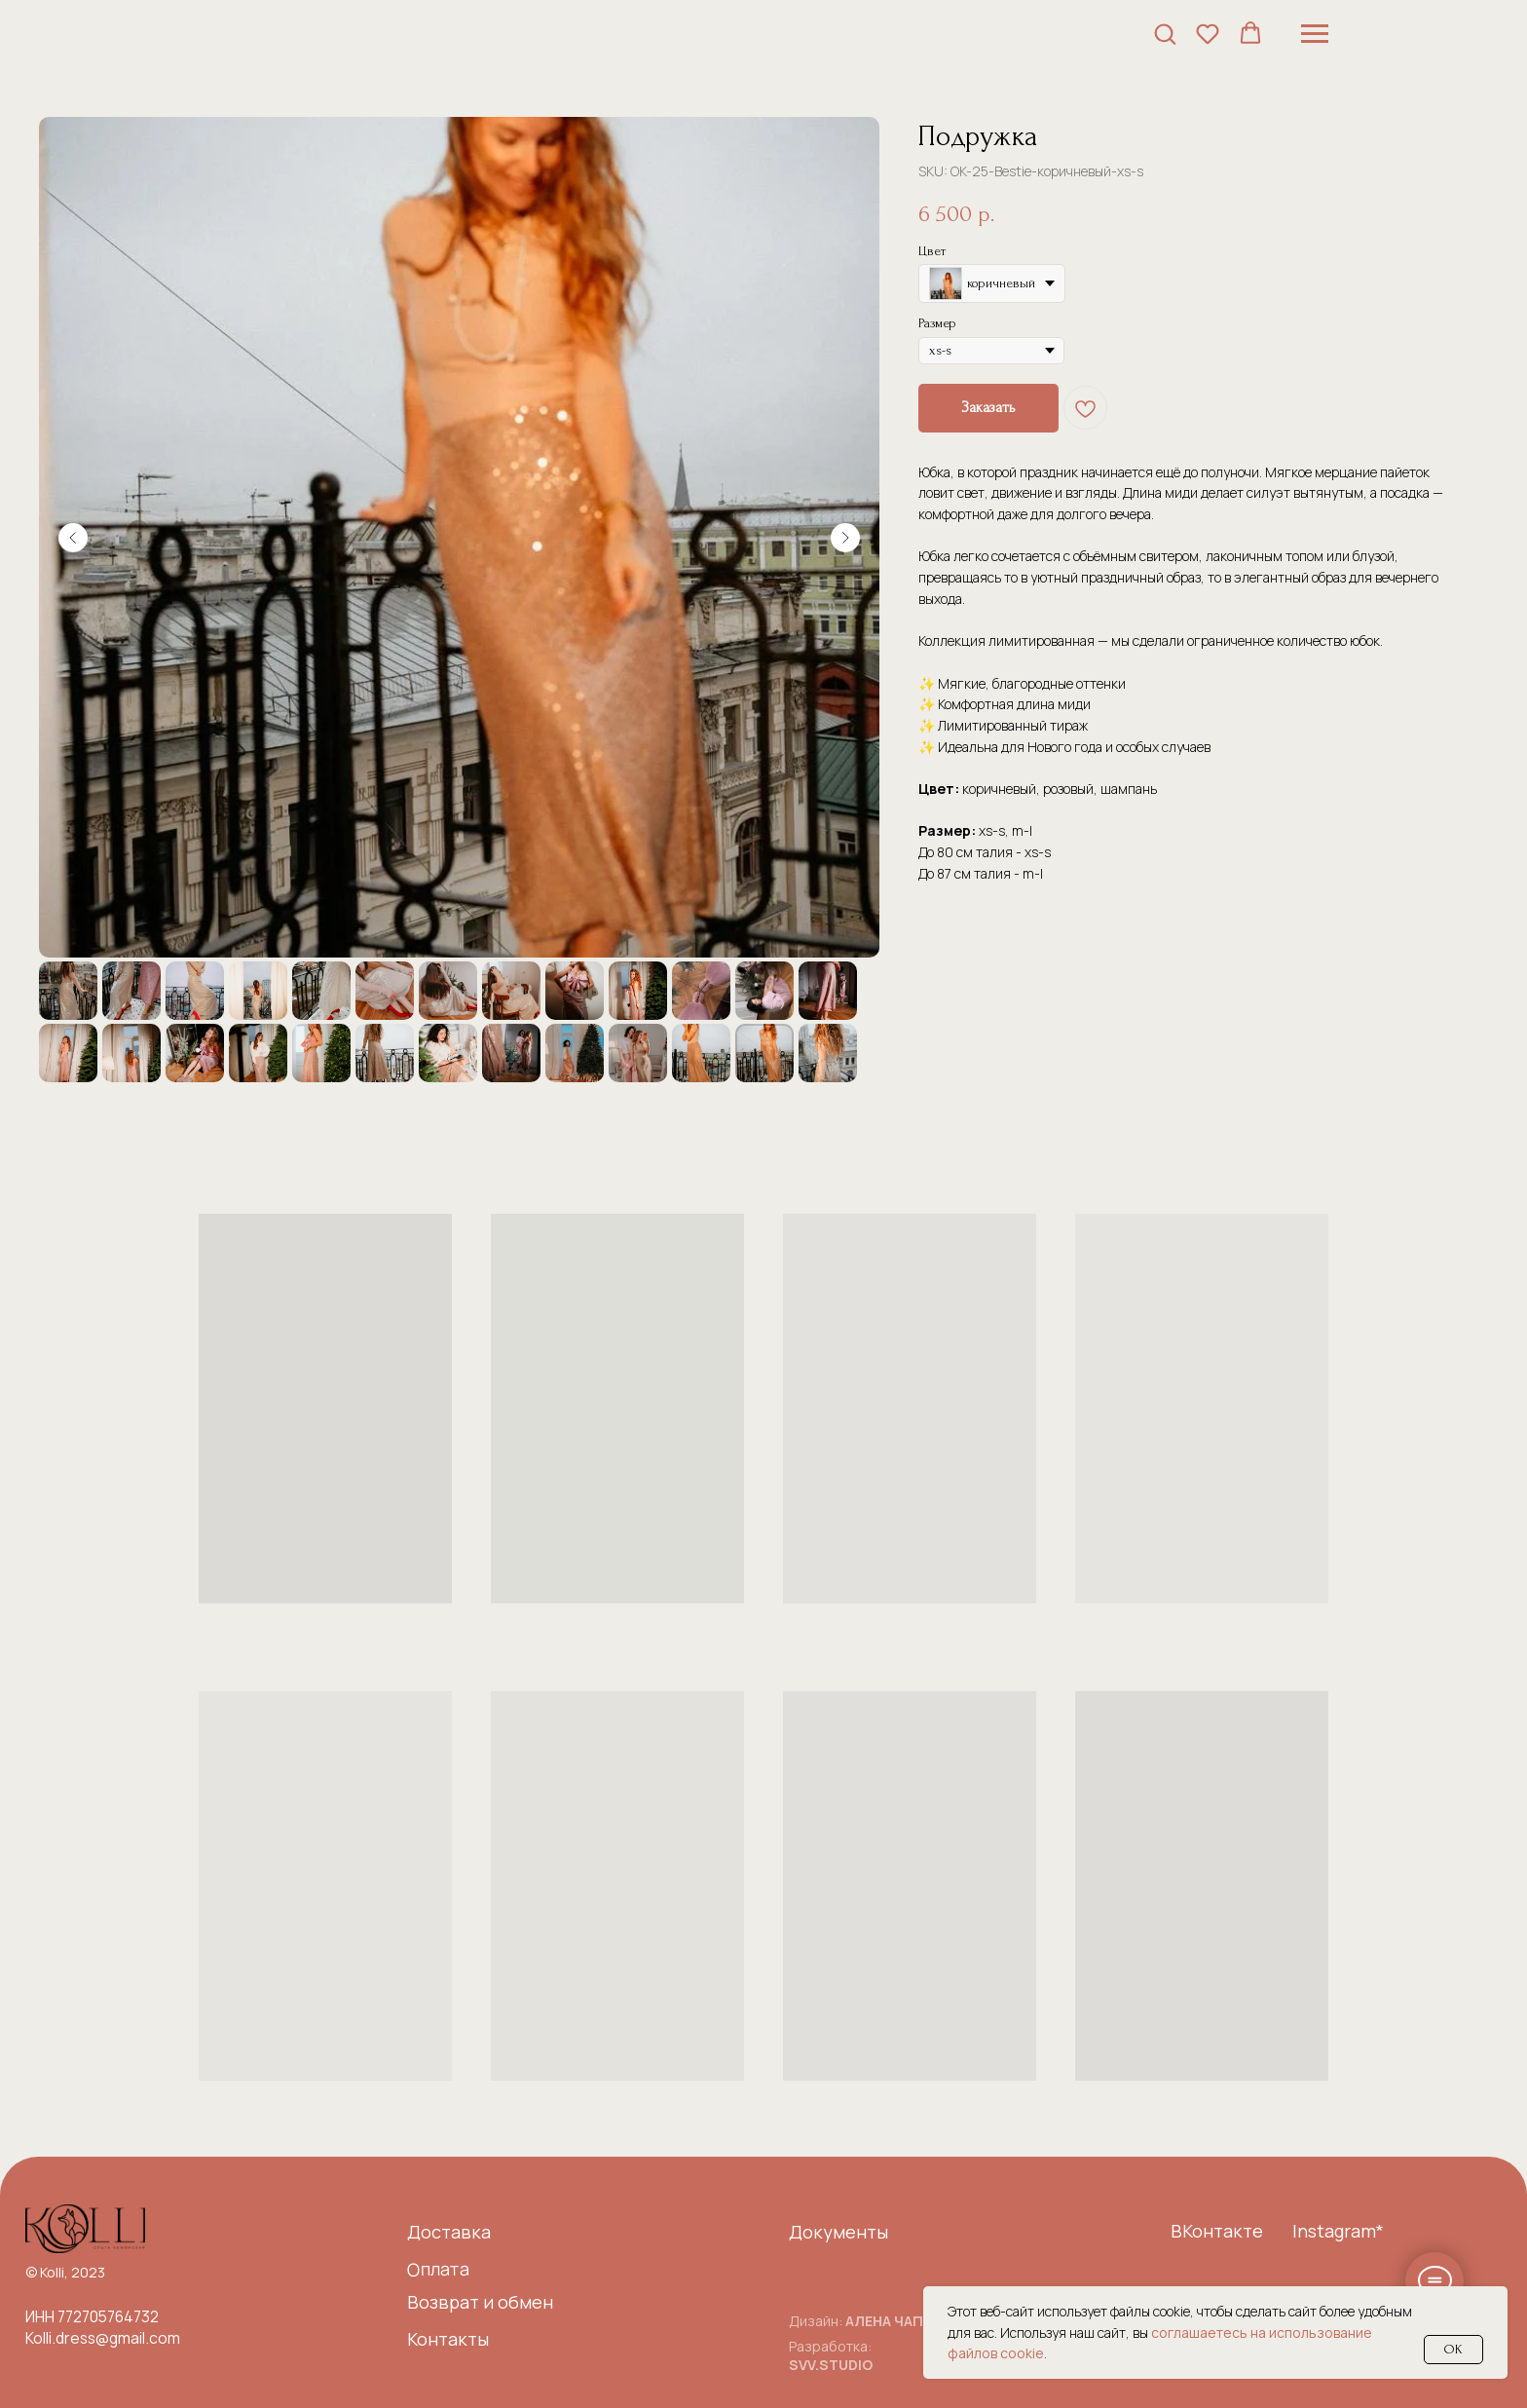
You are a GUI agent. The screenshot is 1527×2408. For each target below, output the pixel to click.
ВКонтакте (1217, 2230)
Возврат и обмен (480, 2302)
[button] (1164, 33)
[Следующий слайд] (845, 537)
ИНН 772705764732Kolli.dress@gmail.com (102, 2327)
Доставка (449, 2231)
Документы (838, 2231)
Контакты (448, 2339)
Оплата (438, 2268)
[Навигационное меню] (1314, 34)
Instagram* (1338, 2230)
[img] (85, 2228)
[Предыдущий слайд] (73, 537)
